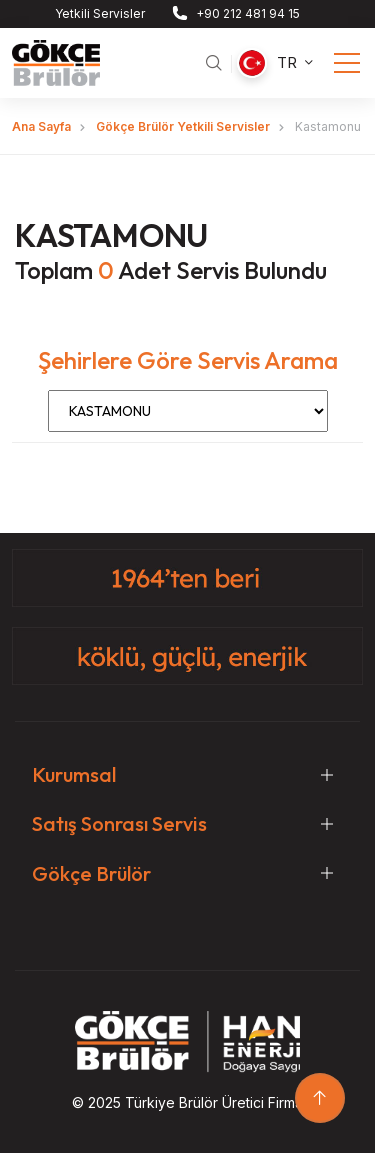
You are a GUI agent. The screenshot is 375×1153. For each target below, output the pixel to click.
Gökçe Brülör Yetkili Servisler (183, 126)
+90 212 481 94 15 (248, 13)
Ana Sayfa (41, 126)
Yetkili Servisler (100, 13)
